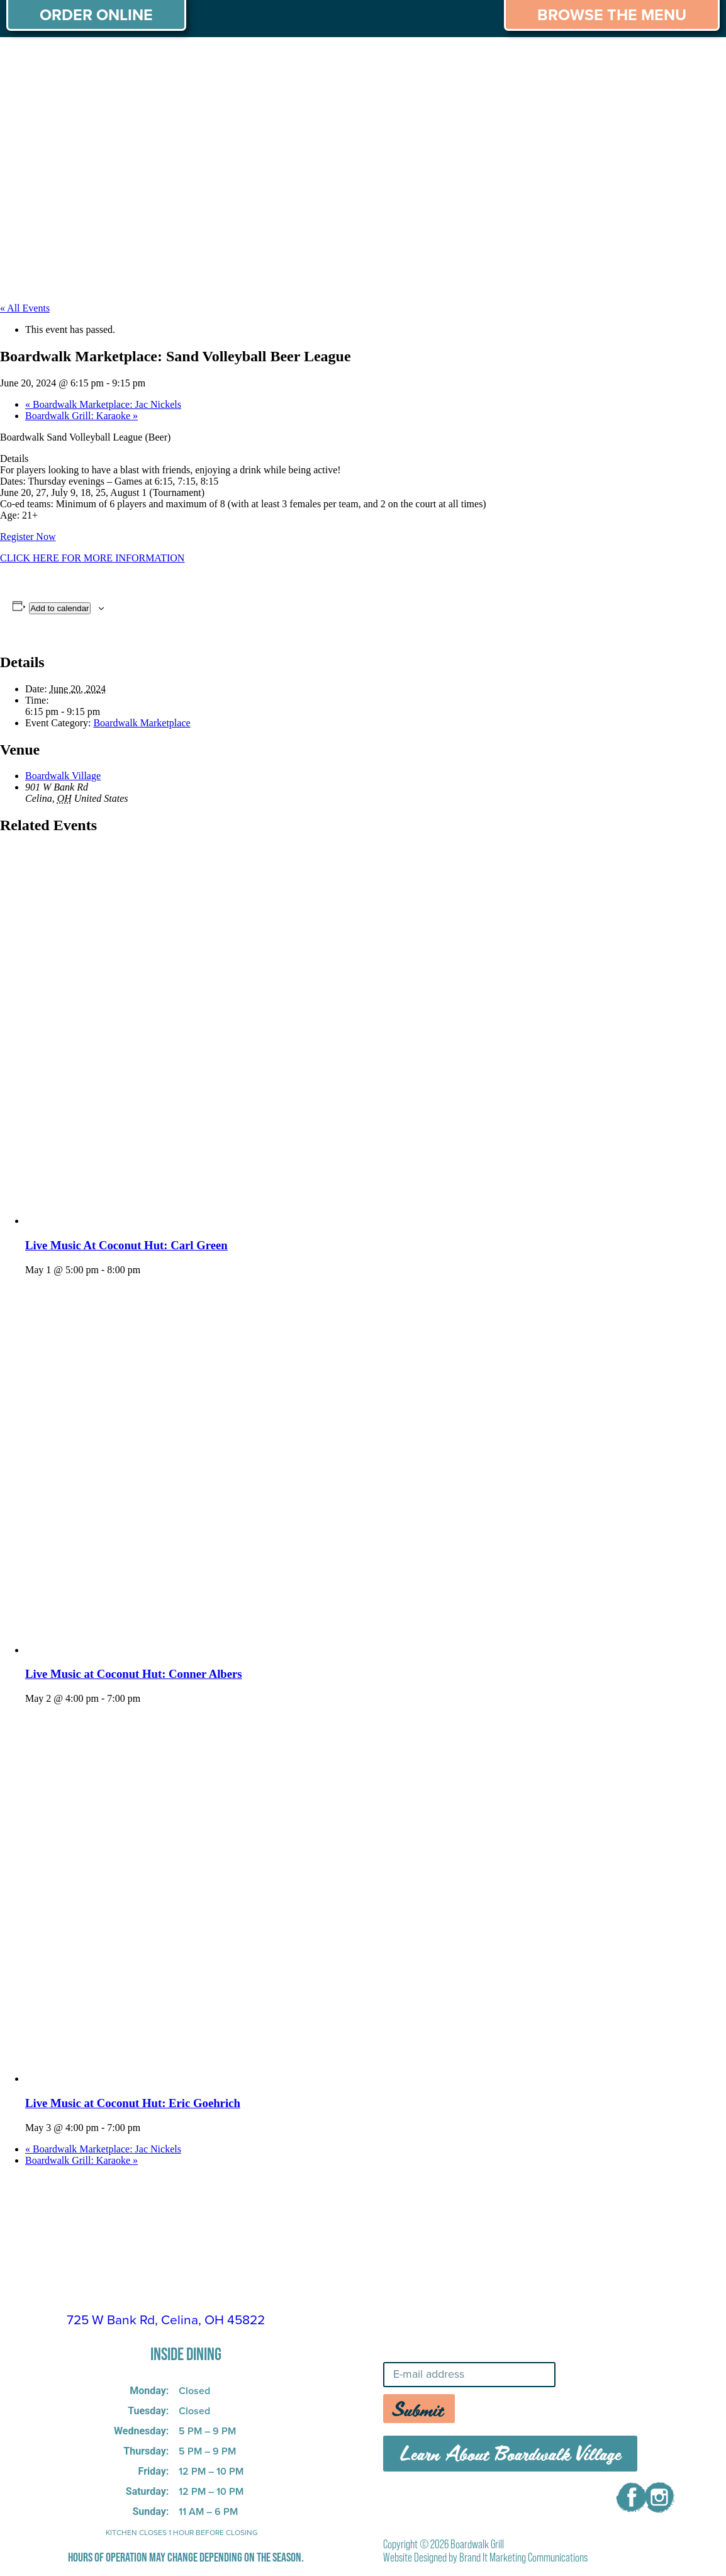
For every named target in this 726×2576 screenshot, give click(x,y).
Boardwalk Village (63, 775)
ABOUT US (43, 61)
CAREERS (680, 61)
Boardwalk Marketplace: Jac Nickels (103, 404)
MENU (117, 61)
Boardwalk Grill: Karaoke (81, 415)
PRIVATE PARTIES (211, 61)
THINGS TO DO (584, 61)
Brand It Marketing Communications (523, 2557)
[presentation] (214, 1220)
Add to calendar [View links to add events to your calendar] (59, 608)
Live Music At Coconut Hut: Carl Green (126, 1245)
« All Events (25, 308)
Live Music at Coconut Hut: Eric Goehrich (132, 2103)
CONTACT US (669, 90)
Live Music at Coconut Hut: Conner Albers (133, 1673)
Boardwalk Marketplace (141, 722)
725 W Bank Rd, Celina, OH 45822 (166, 2319)
